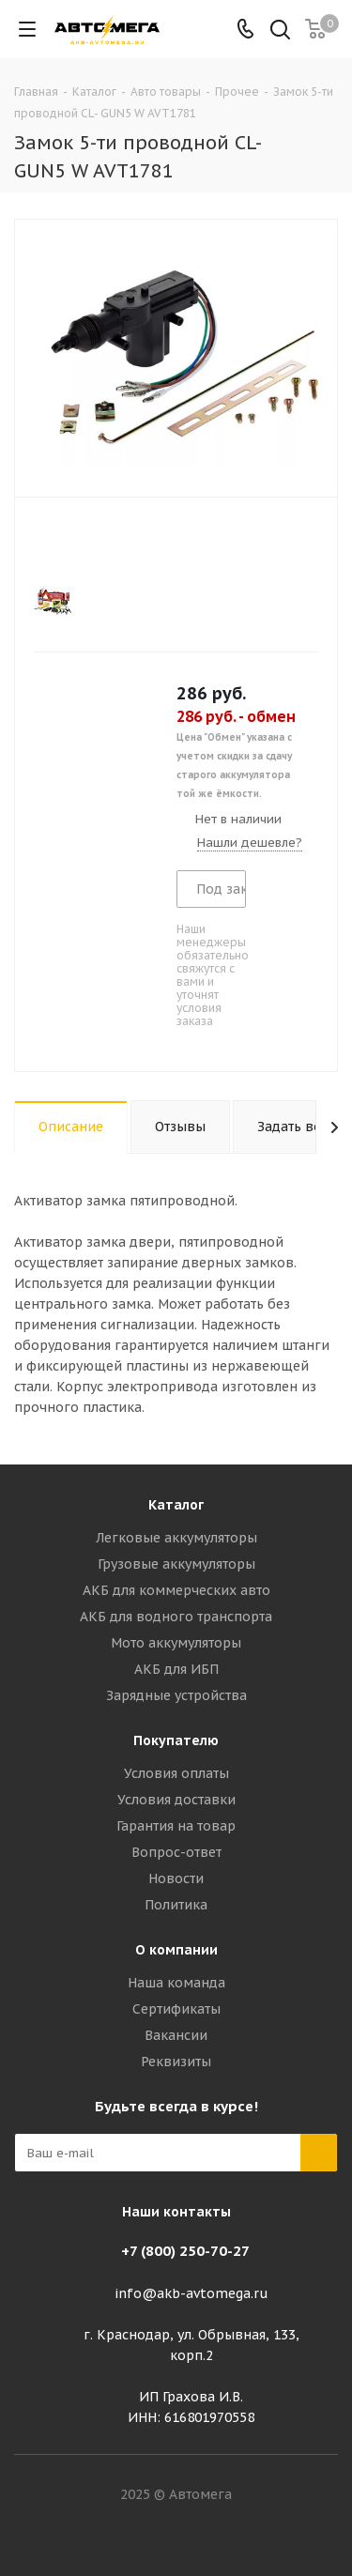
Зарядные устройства (176, 1695)
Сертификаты (176, 2009)
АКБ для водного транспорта (176, 1616)
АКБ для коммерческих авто (176, 1590)
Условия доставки (176, 1799)
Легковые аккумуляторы (176, 1537)
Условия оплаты (176, 1773)
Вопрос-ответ (176, 1852)
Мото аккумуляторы (176, 1642)
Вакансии (176, 2035)
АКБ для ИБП (176, 1669)
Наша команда (176, 1982)
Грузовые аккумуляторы (176, 1564)
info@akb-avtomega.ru (191, 2293)
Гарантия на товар (176, 1825)
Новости (176, 1878)
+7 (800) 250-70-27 (185, 2251)
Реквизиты (176, 2061)
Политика (176, 1904)
